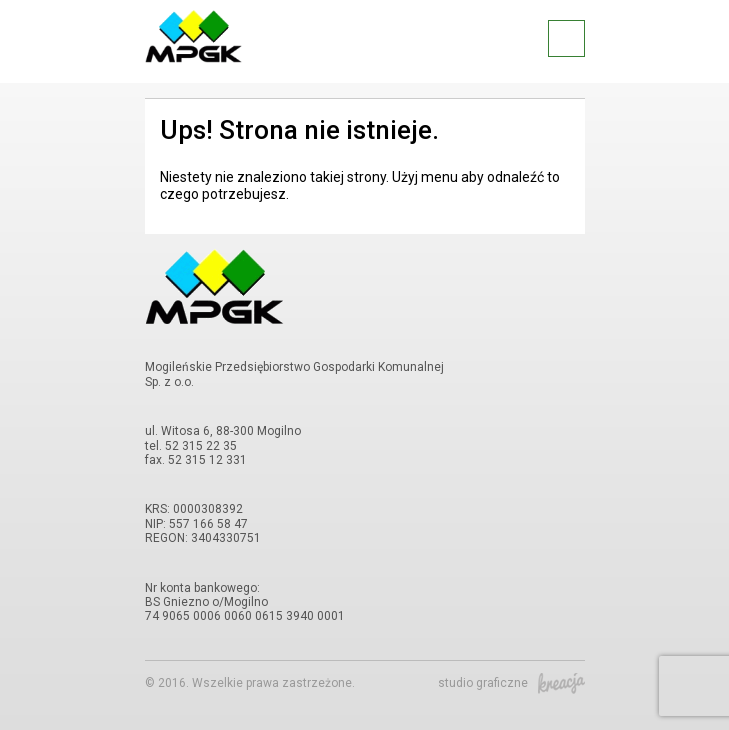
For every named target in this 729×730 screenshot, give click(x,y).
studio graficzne (511, 683)
